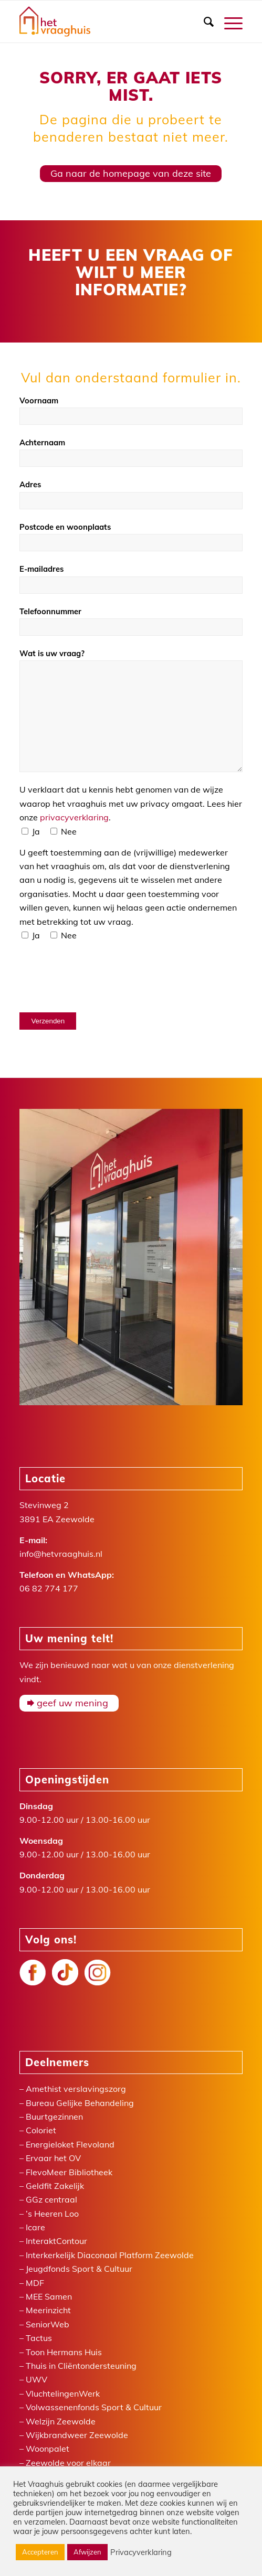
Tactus (39, 2338)
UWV (36, 2379)
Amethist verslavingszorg (76, 2088)
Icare (35, 2227)
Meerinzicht (48, 2310)
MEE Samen (49, 2296)
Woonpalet (47, 2448)
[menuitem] (203, 21)
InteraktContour (56, 2241)
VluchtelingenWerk (63, 2393)
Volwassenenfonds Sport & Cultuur (94, 2407)
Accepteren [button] (40, 2552)
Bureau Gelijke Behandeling (80, 2103)
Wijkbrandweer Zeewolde (77, 2435)
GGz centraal (51, 2199)
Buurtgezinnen (54, 2116)
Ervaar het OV (53, 2158)
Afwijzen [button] (87, 2552)
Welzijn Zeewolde (61, 2421)
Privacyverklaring (141, 2552)
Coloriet (41, 2130)
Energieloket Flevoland (70, 2144)
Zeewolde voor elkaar (68, 2462)
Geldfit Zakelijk (55, 2185)
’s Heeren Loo (52, 2213)
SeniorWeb (47, 2324)
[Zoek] (203, 21)
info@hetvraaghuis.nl (60, 1553)
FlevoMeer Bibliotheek (69, 2172)
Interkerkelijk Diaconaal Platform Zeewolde (110, 2255)
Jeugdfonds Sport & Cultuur (79, 2268)
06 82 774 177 (48, 1588)
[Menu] (228, 21)
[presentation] (99, 976)
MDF (35, 2283)
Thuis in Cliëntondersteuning (81, 2365)
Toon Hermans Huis (64, 2352)
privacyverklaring (74, 817)
